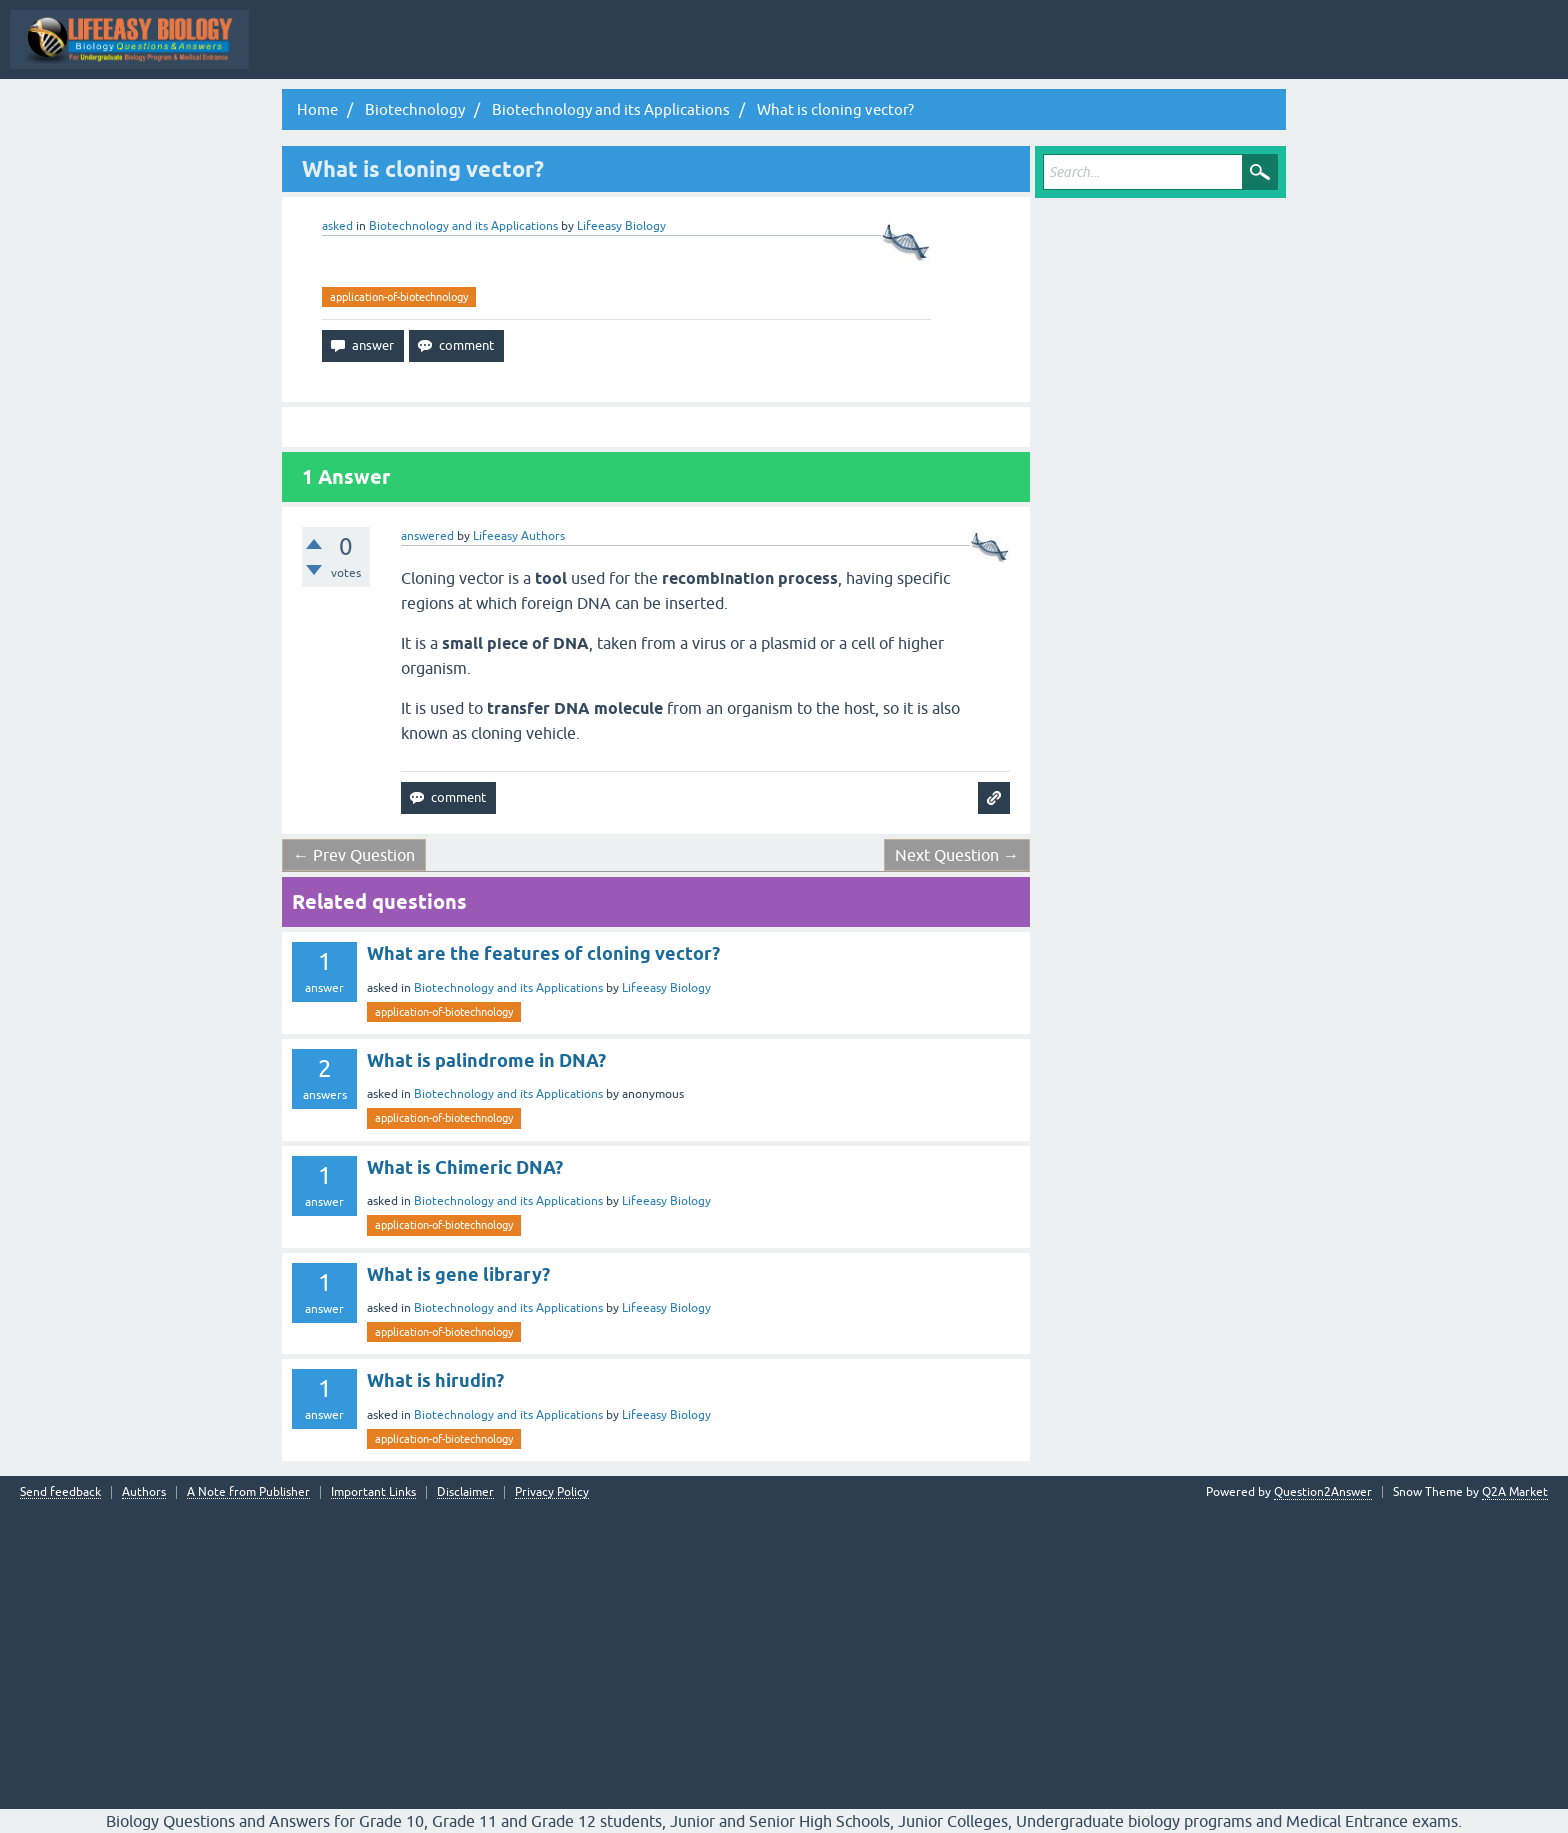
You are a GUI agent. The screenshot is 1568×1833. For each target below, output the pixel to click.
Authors (144, 1492)
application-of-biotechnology (399, 297)
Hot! (677, 54)
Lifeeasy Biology (666, 988)
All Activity (466, 54)
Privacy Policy (552, 1492)
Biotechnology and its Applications (463, 226)
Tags (830, 54)
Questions (607, 54)
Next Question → (957, 855)
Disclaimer (465, 1492)
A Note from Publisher (248, 1492)
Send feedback (60, 1492)
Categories (901, 54)
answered (427, 536)
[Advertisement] (784, 1649)
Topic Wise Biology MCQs (339, 54)
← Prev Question (354, 855)
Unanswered (753, 54)
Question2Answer (1323, 1492)
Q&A (537, 54)
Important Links (373, 1492)
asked (337, 226)
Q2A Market (1515, 1492)
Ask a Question (995, 54)
